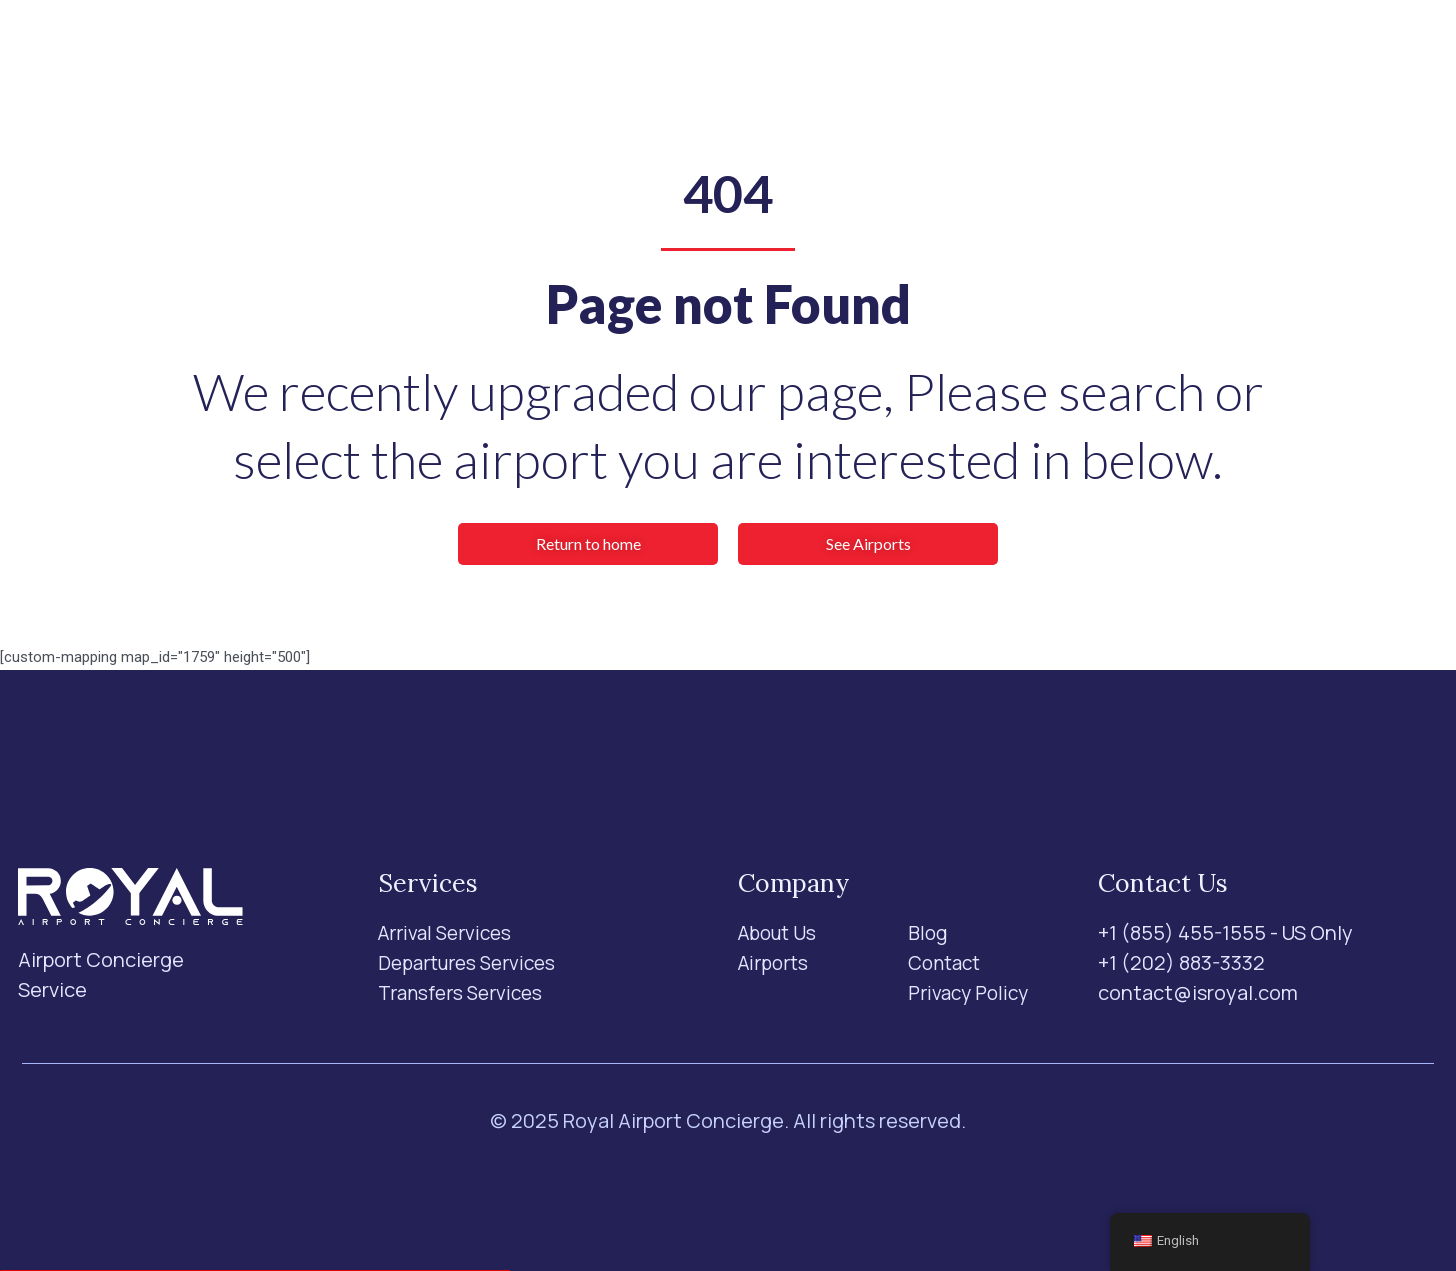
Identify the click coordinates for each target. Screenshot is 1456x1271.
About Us (753, 56)
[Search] (1145, 57)
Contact (923, 56)
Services (522, 56)
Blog (839, 56)
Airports (650, 56)
